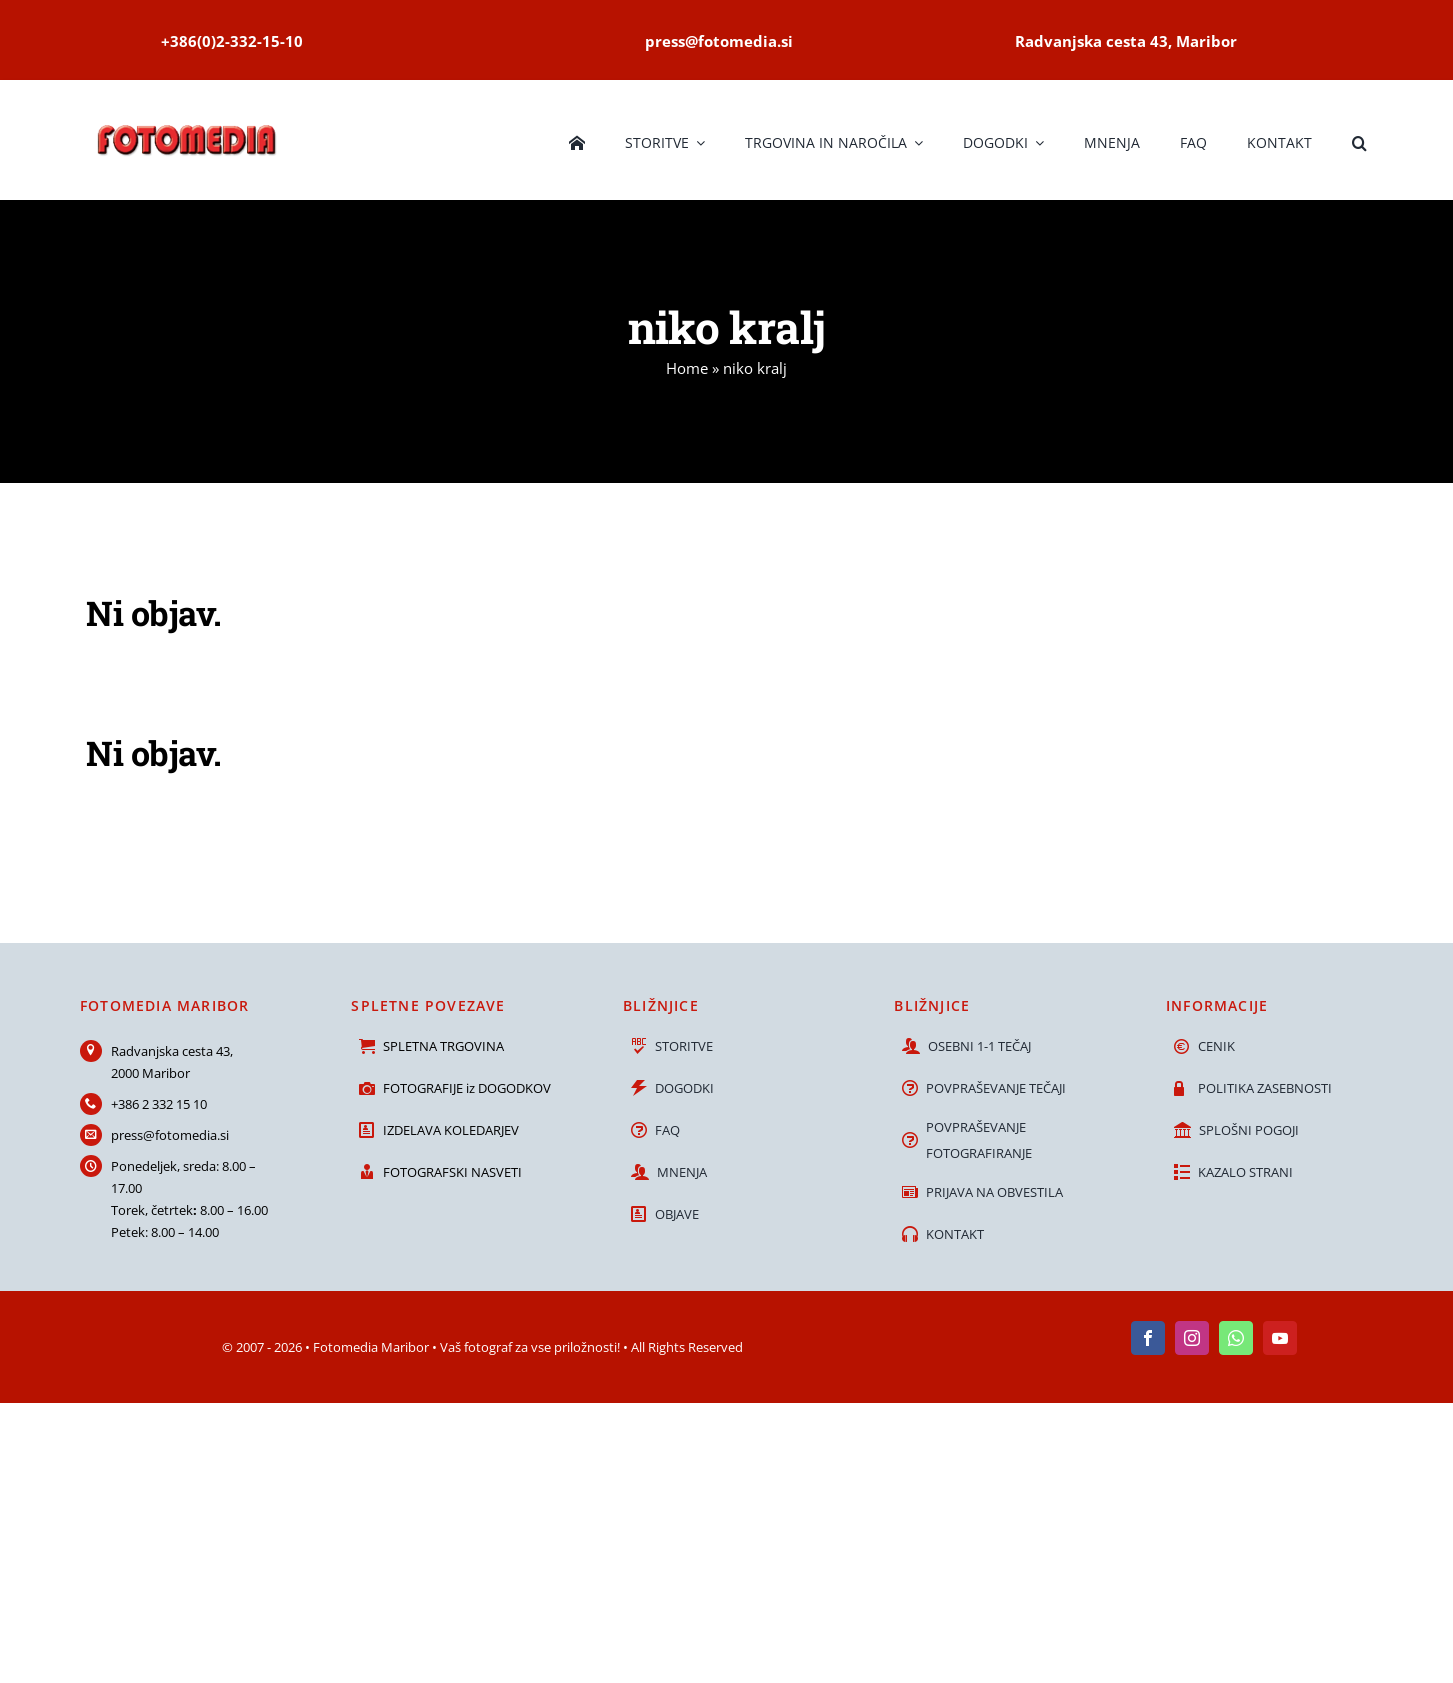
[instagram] (1192, 1338)
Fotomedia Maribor (371, 1347)
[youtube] (1280, 1338)
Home (687, 368)
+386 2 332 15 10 (159, 1104)
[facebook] (1148, 1338)
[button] (1359, 140)
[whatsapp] (1236, 1338)
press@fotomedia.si (170, 1135)
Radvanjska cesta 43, (172, 1051)
